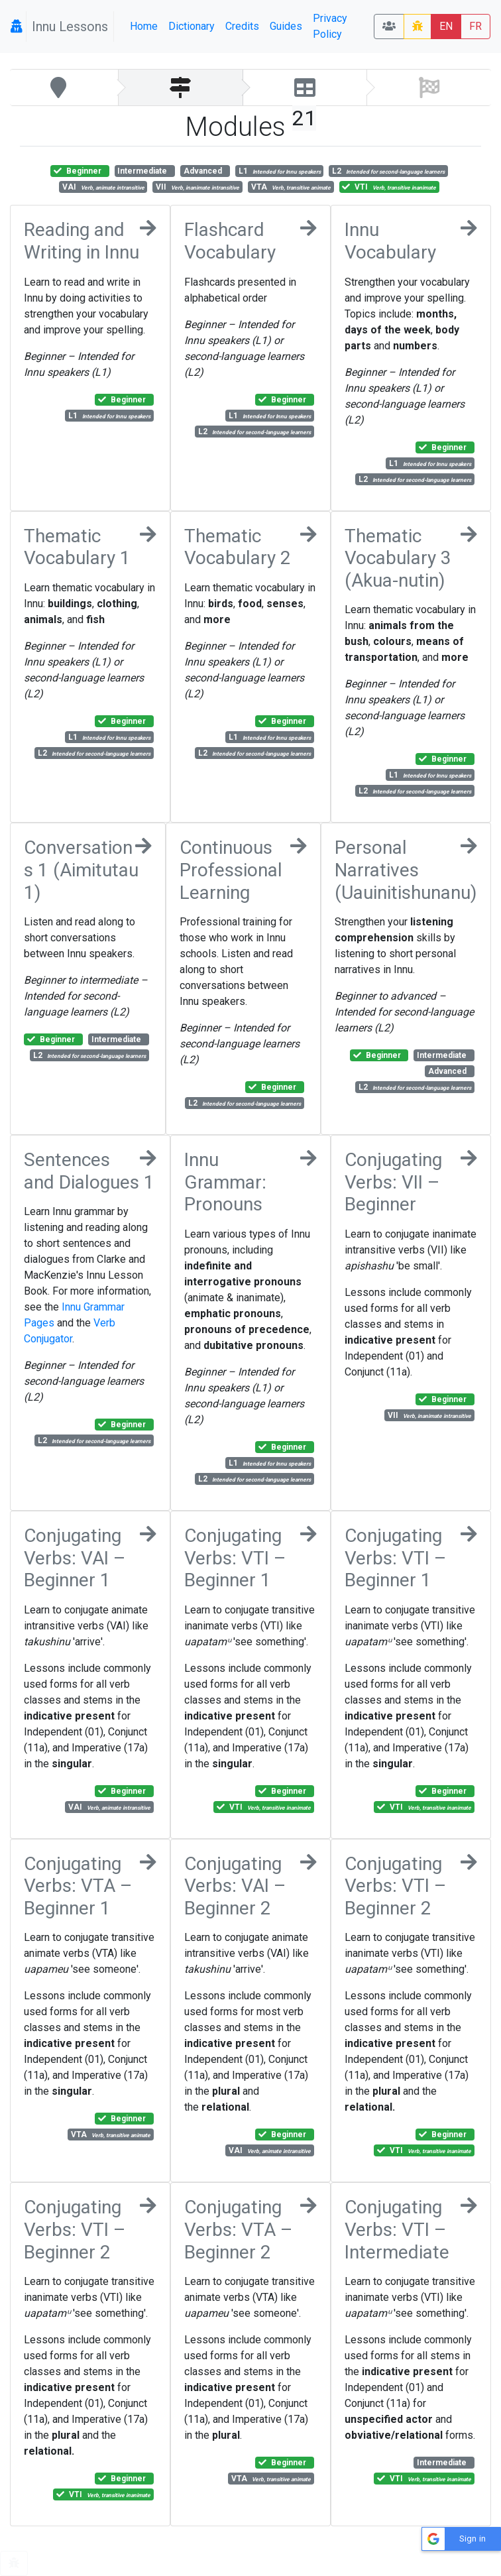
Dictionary (191, 26)
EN (446, 26)
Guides (286, 26)
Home (144, 26)
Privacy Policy (330, 26)
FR (475, 26)
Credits (242, 26)
